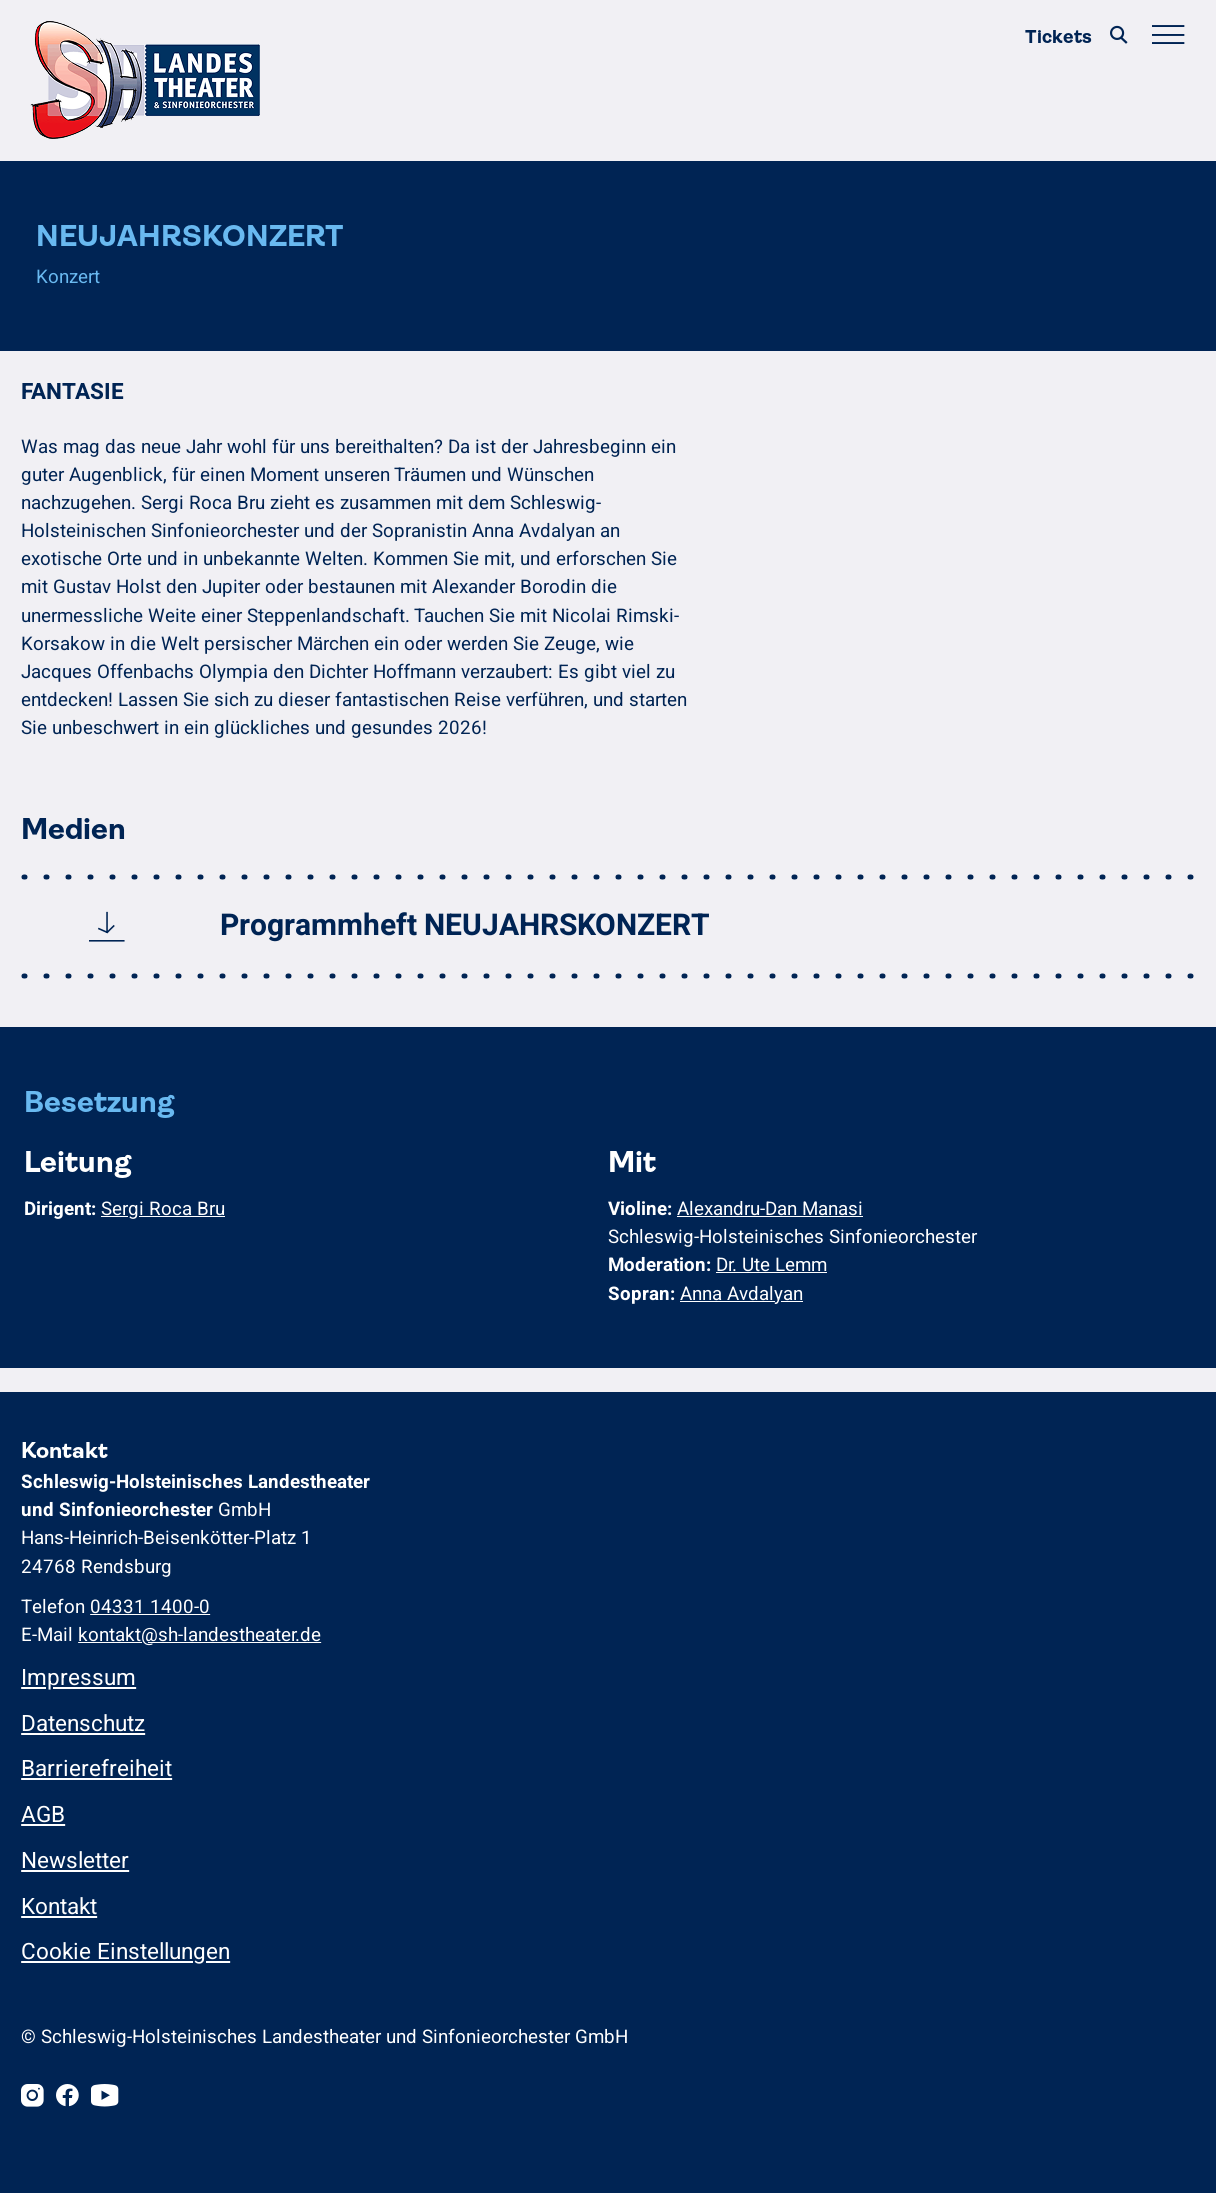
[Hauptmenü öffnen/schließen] (1167, 37)
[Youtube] (104, 2097)
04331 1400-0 (150, 1607)
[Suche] (1119, 37)
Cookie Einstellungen (125, 1951)
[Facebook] (67, 2097)
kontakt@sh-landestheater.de (199, 1635)
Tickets (1058, 36)
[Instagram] (32, 2097)
